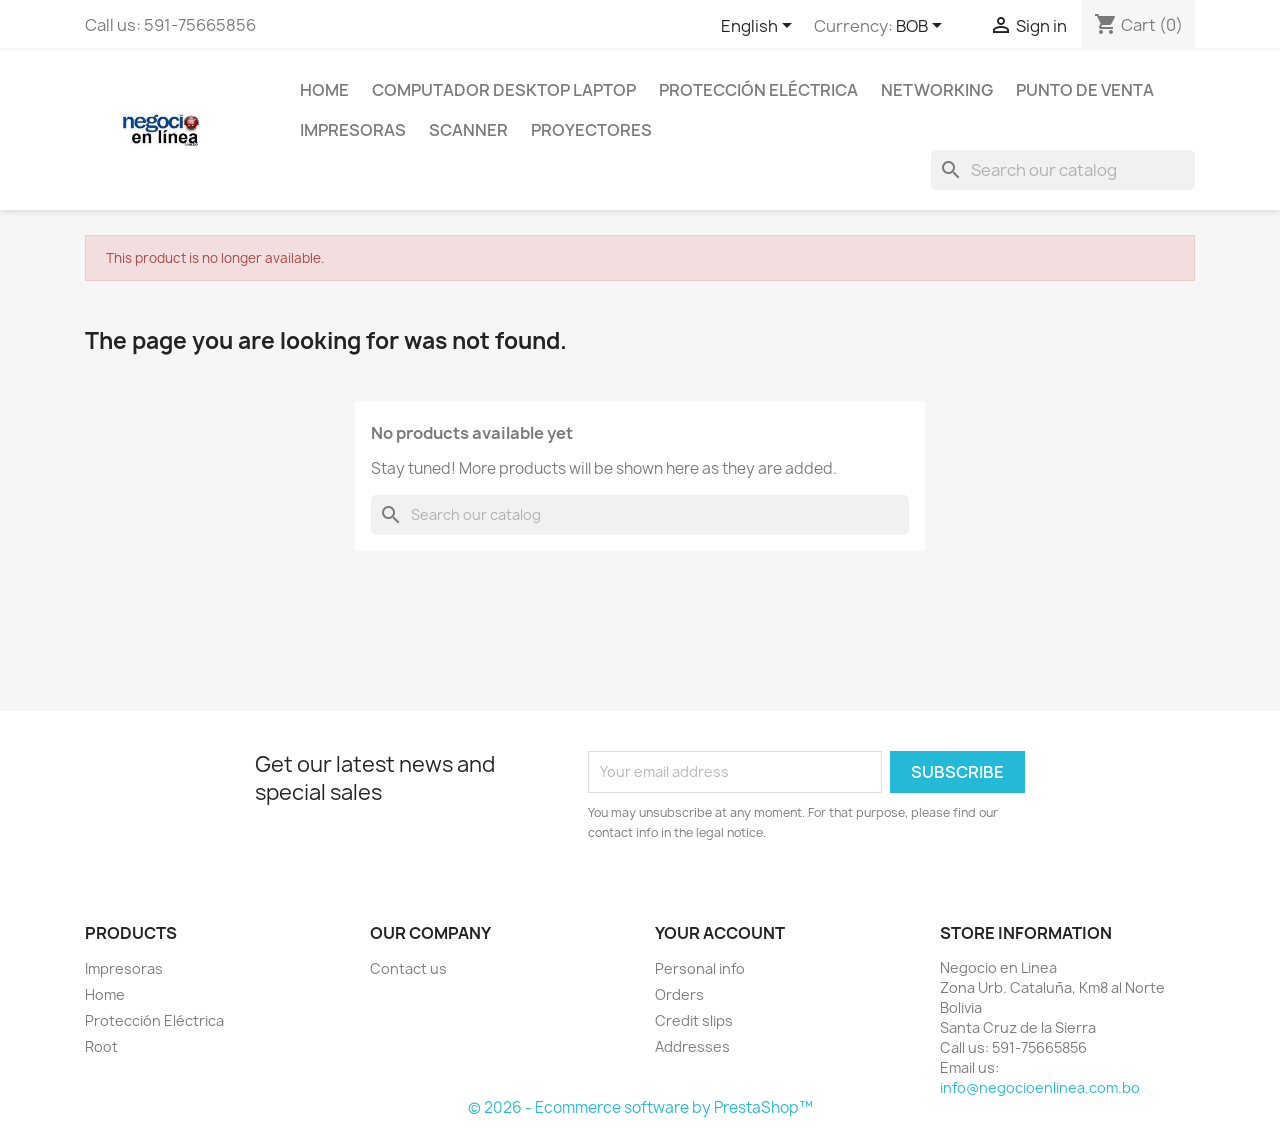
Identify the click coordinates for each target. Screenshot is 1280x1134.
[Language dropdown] (760, 27)
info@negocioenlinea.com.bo (1040, 1087)
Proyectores (591, 130)
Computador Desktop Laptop (504, 90)
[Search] (1063, 170)
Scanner (468, 130)
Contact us (408, 968)
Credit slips (694, 1020)
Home (324, 90)
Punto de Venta (1085, 90)
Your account (720, 933)
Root (101, 1046)
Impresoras (353, 130)
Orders (679, 994)
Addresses (692, 1046)
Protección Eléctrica (758, 90)
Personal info (700, 968)
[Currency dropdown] (922, 27)
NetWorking (937, 90)
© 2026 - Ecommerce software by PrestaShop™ (640, 1107)
